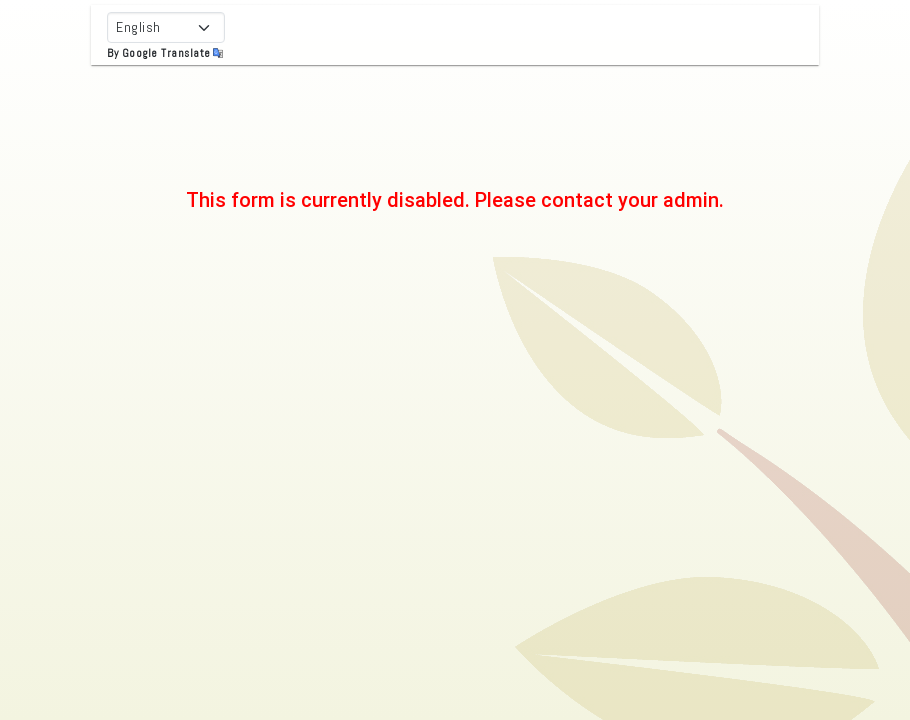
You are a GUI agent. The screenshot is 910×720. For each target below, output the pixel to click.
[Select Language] (166, 27)
